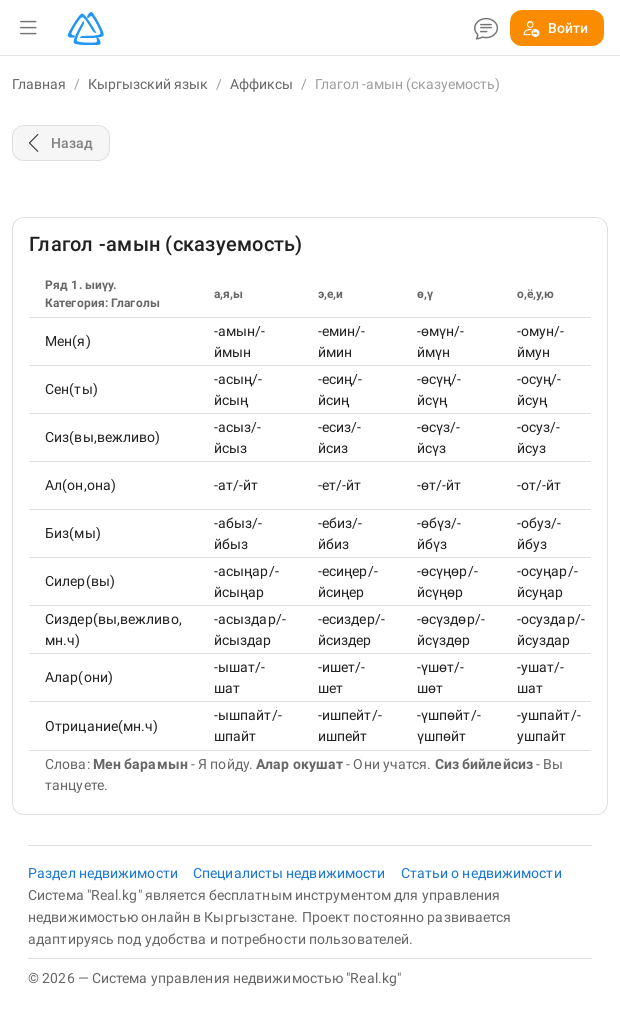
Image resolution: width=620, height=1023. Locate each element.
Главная (39, 84)
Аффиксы (261, 84)
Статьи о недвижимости (481, 873)
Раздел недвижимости (104, 873)
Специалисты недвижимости (291, 873)
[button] (28, 28)
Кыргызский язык (148, 84)
